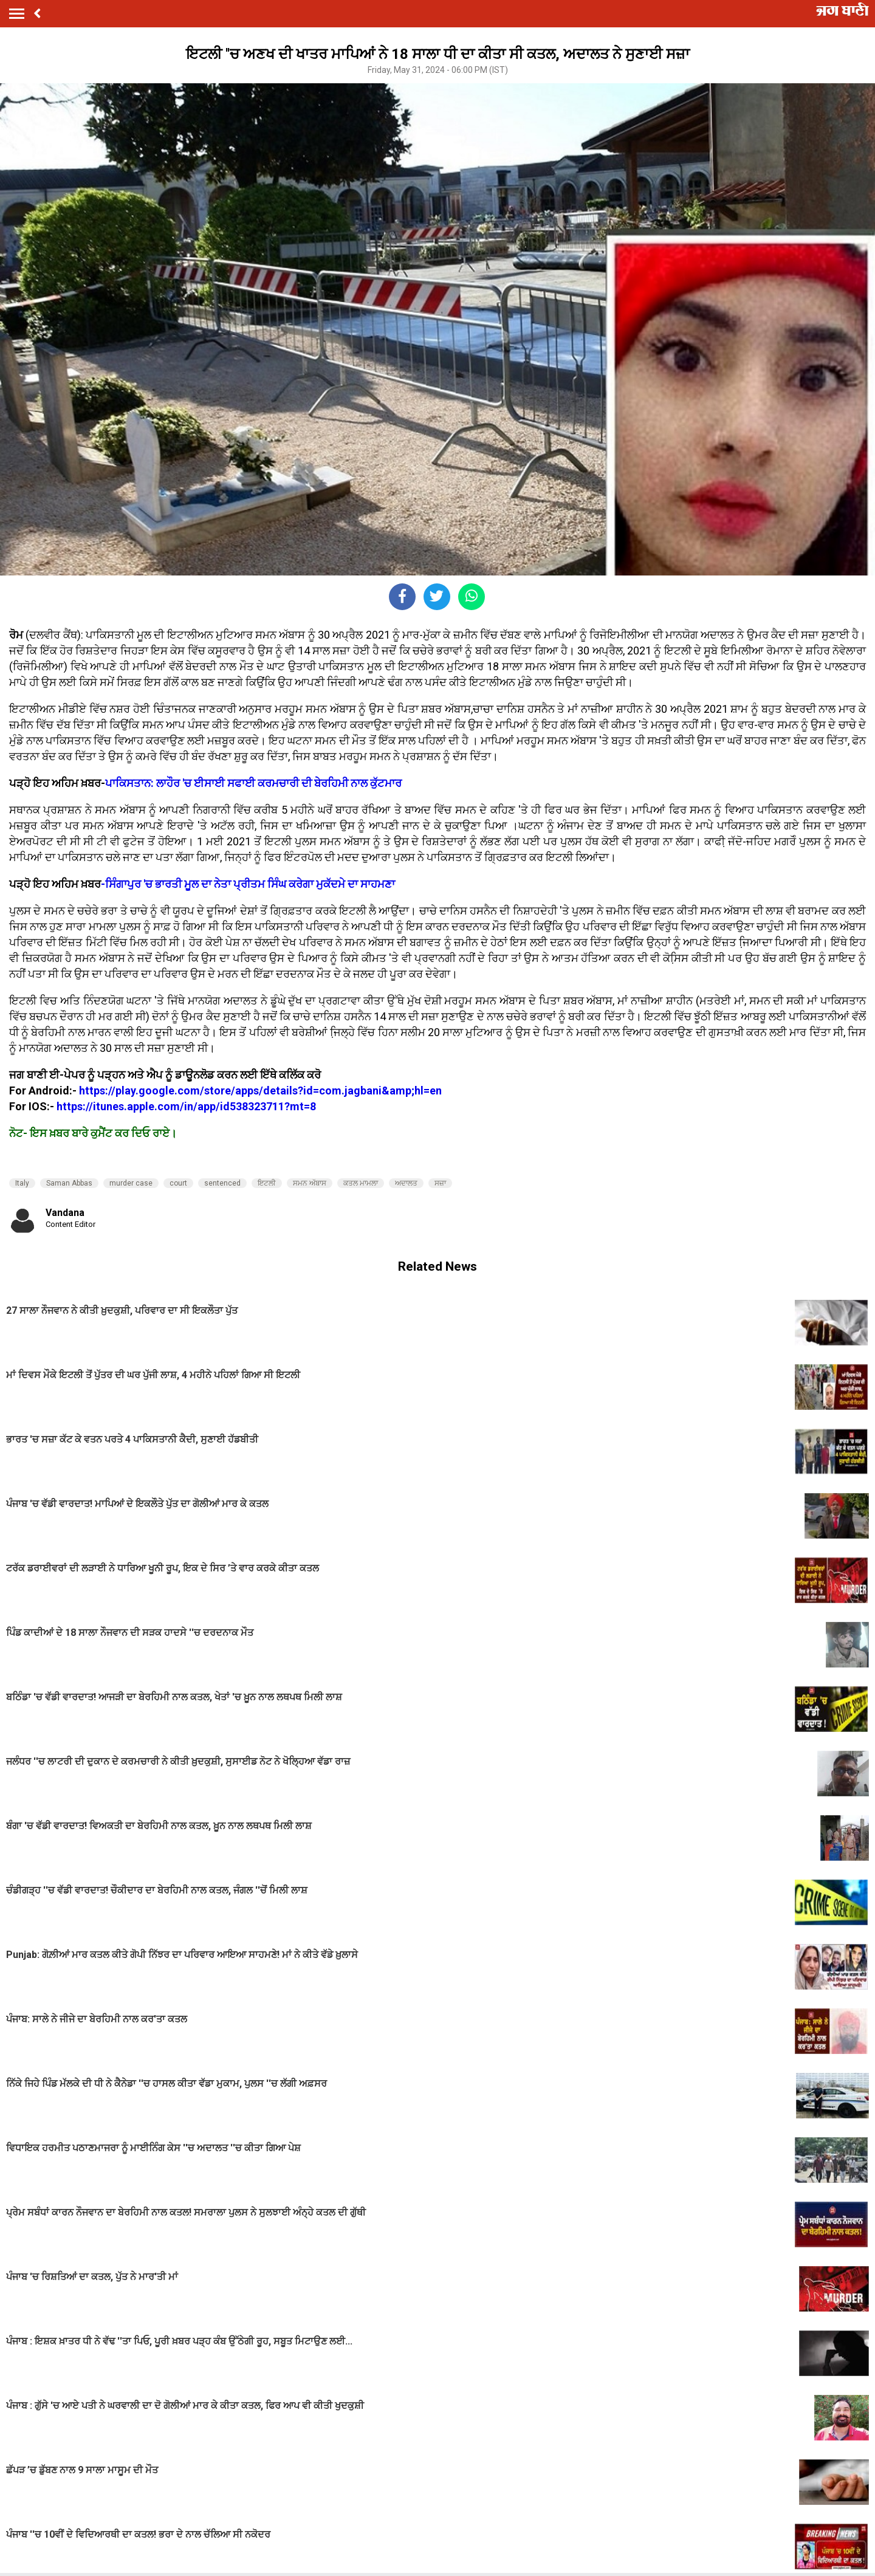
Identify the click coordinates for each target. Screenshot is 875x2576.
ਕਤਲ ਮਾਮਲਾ (360, 1183)
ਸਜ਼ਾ (440, 1183)
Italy (22, 1183)
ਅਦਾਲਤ (406, 1183)
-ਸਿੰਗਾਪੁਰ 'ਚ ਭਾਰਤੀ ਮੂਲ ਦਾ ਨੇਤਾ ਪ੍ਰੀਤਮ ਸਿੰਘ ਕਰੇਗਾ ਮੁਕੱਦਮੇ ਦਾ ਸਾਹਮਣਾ (248, 884)
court (178, 1183)
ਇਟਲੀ (267, 1183)
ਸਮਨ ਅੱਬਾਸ (309, 1183)
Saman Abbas (69, 1183)
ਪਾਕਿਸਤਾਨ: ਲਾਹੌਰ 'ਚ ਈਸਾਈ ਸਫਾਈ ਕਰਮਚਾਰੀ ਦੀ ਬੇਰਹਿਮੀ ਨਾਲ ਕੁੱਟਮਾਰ (254, 783)
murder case (131, 1183)
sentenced (222, 1183)
